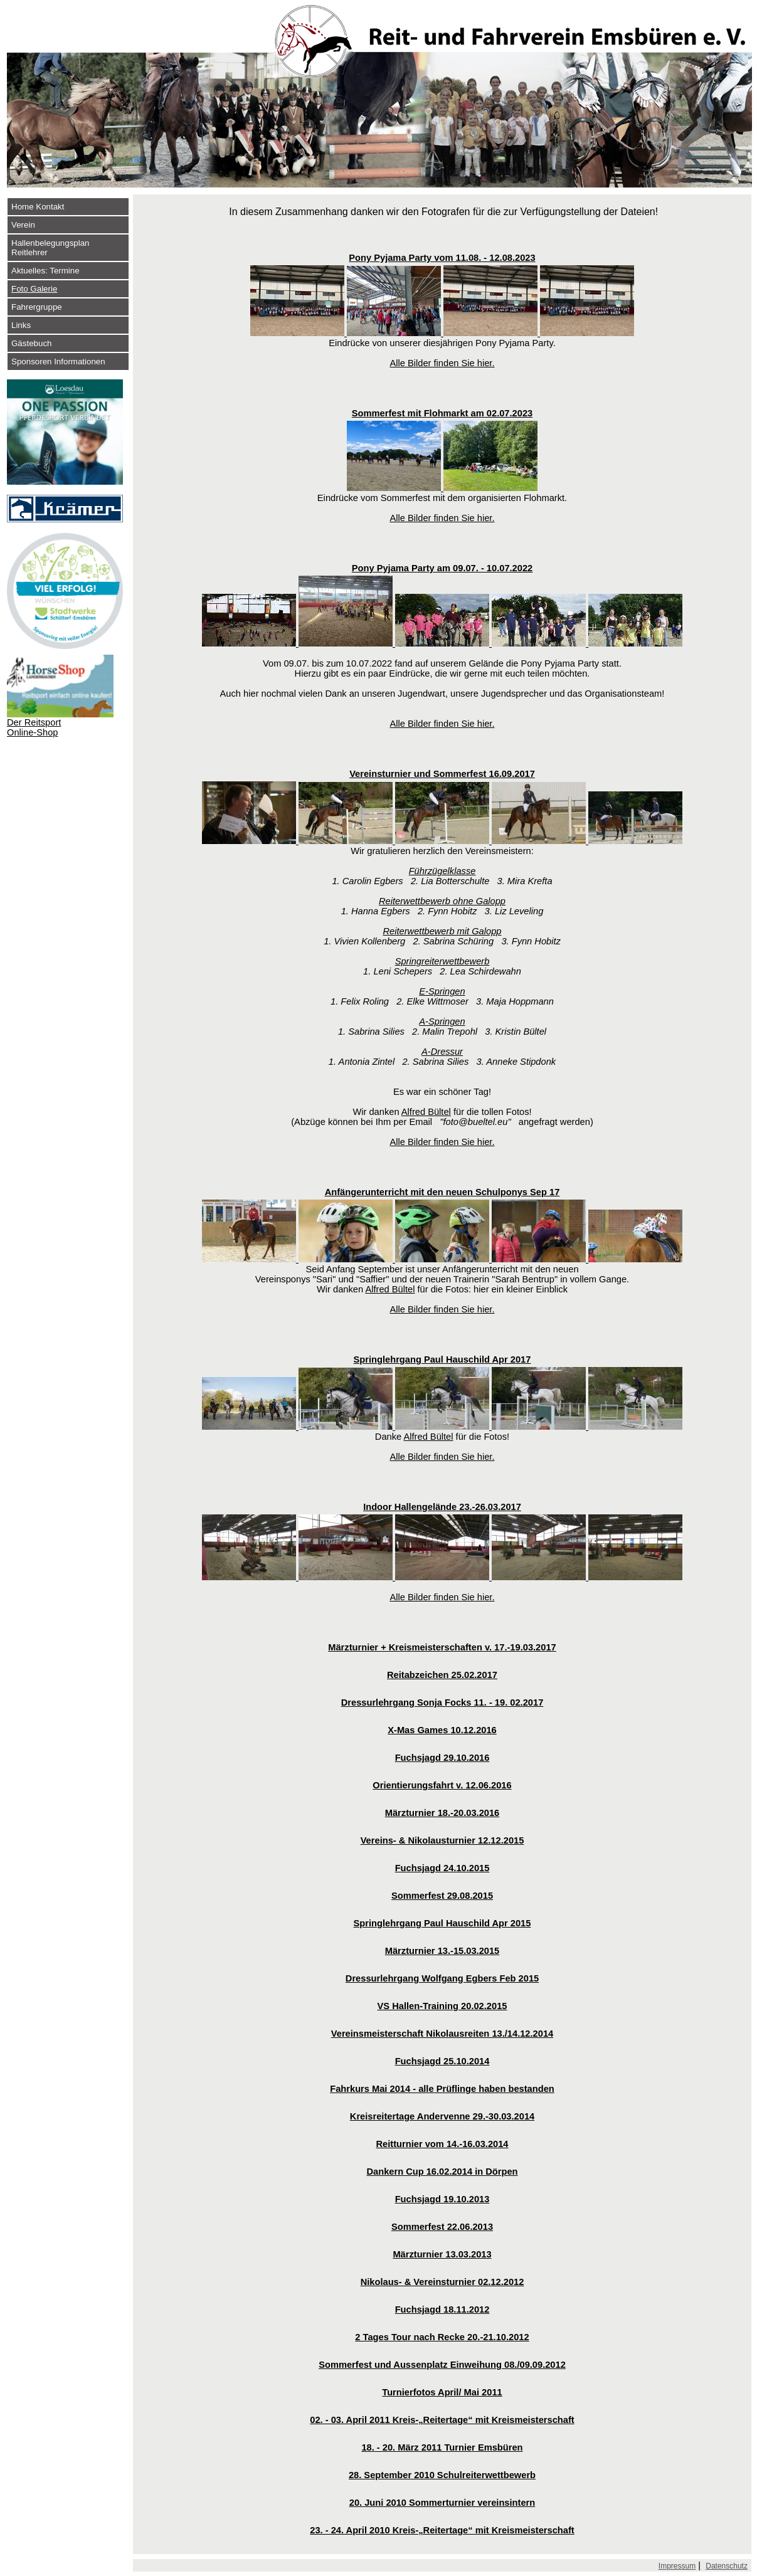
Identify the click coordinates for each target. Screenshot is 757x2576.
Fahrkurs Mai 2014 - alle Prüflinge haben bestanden (442, 2089)
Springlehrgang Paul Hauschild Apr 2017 (442, 1359)
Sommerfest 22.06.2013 (442, 2227)
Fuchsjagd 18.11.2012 (442, 2309)
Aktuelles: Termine (45, 270)
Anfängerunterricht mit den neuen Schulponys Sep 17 (442, 1192)
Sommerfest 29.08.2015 (442, 1896)
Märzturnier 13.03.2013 (442, 2254)
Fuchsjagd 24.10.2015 (442, 1868)
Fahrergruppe (36, 307)
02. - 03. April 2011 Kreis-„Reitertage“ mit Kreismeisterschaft (442, 2420)
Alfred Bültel (426, 1112)
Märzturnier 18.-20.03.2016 (442, 1813)
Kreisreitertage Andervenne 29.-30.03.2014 (442, 2116)
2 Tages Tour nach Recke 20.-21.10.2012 (442, 2337)
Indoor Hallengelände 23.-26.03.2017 (442, 1507)
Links (21, 325)
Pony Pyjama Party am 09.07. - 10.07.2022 (442, 568)
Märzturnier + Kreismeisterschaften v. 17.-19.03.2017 (442, 1647)
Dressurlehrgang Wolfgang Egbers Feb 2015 (442, 1978)
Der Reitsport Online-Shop (34, 727)
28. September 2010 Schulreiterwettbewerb (442, 2475)
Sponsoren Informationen (58, 361)
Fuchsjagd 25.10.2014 (442, 2061)
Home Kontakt (37, 206)
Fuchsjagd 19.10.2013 (442, 2199)
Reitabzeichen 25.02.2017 (442, 1675)
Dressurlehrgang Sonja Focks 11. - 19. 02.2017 (442, 1702)
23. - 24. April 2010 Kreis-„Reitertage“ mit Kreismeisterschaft (442, 2530)
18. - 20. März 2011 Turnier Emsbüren (441, 2447)
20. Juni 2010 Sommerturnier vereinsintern (442, 2503)
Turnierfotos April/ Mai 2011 (442, 2392)
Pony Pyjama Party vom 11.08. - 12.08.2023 (442, 258)
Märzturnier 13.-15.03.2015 (442, 1951)
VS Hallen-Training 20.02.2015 (442, 2006)
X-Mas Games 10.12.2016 (442, 1730)
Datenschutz (727, 2566)
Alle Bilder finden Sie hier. (441, 363)
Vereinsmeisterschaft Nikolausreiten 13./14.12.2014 (442, 2034)
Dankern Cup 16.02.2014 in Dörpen (441, 2172)
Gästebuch (31, 343)
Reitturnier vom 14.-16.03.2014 (442, 2144)
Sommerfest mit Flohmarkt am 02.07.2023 (442, 413)
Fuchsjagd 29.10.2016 (442, 1758)
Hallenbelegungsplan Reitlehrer (50, 247)
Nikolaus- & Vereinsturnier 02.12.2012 (442, 2282)
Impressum (677, 2566)
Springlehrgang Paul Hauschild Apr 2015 (442, 1923)
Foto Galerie (34, 288)
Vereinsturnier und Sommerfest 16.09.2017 (442, 774)
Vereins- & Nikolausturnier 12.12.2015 (442, 1840)
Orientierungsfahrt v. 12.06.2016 (442, 1785)
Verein (23, 225)
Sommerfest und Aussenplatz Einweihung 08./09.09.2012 (442, 2365)
